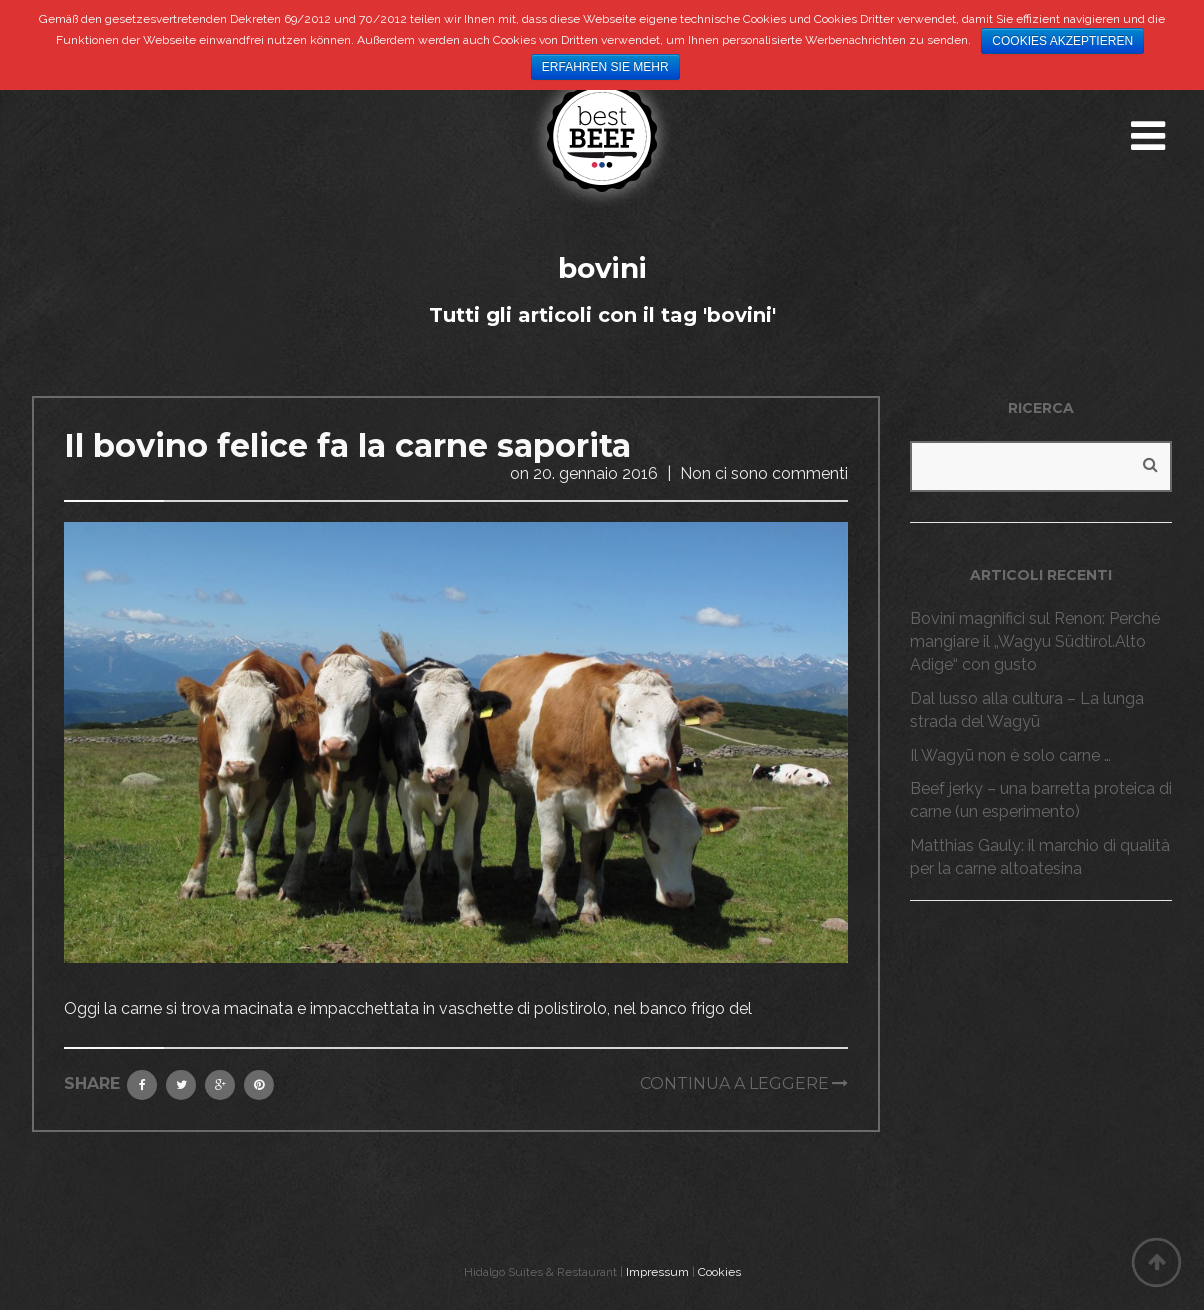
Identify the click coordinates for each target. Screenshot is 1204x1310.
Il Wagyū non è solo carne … (1010, 755)
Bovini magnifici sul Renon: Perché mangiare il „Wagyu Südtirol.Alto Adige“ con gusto (1035, 641)
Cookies (719, 1272)
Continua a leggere (734, 1083)
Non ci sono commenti (764, 473)
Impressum (657, 1272)
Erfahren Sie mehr (605, 67)
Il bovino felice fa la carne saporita (347, 445)
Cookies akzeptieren (1062, 41)
